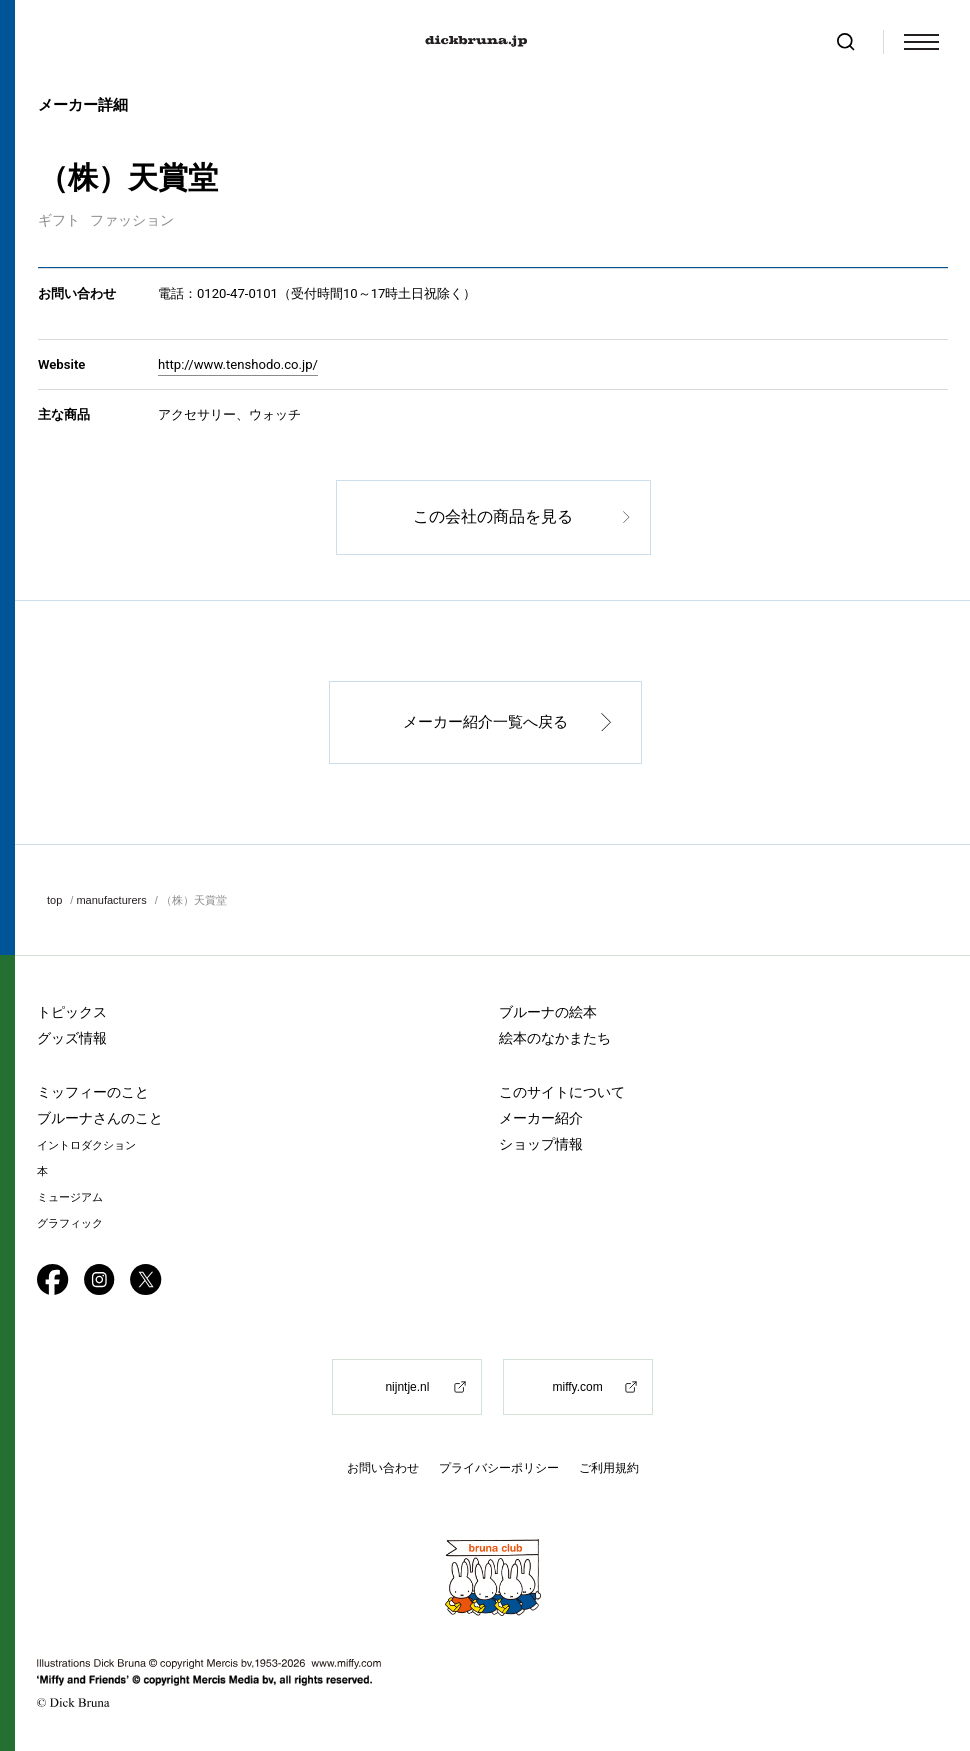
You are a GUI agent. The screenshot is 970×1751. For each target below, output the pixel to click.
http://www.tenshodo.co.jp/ (238, 364)
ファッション (132, 220)
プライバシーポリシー (499, 1469)
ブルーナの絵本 (548, 1013)
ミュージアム (70, 1198)
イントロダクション (86, 1146)
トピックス (72, 1013)
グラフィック (70, 1224)
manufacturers (111, 900)
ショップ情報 (541, 1145)
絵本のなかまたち (555, 1039)
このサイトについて (562, 1093)
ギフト (59, 220)
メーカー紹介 (541, 1119)
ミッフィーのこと (93, 1093)
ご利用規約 (609, 1469)
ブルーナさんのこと (100, 1119)
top (54, 900)
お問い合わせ (383, 1469)
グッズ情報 (72, 1039)
